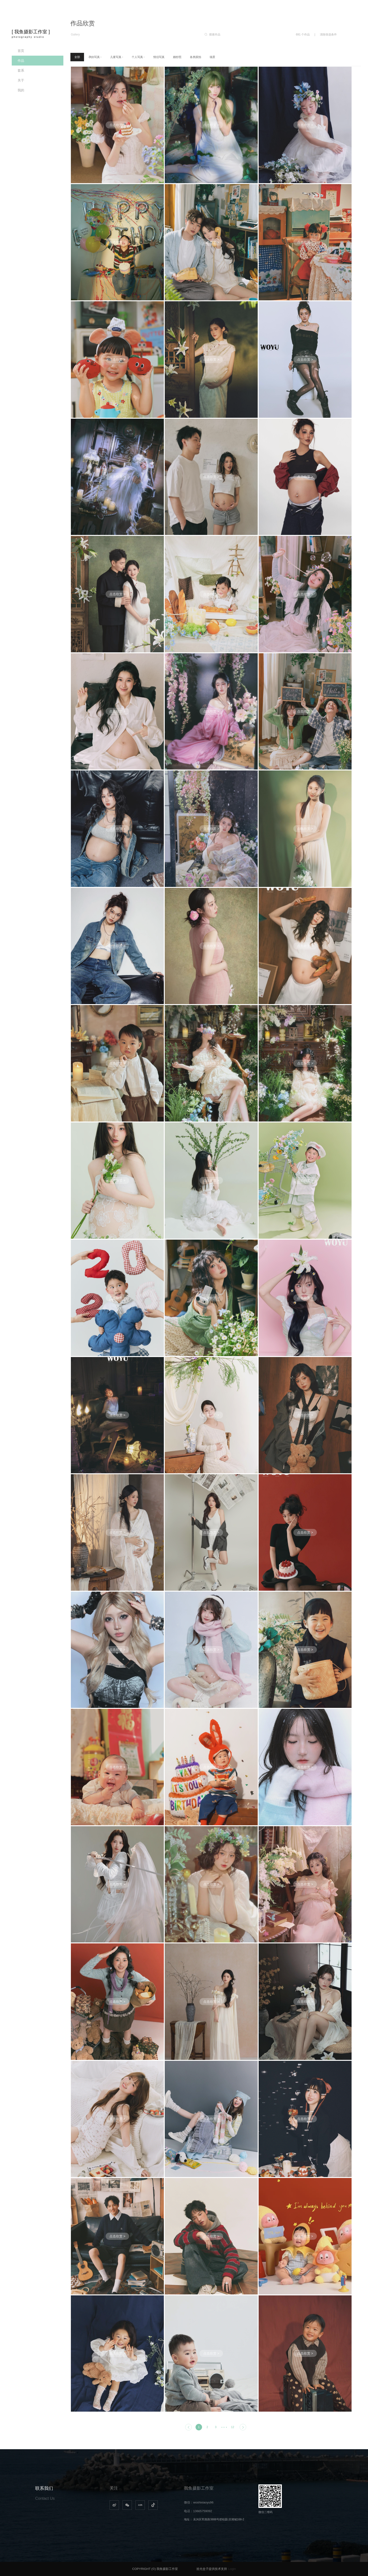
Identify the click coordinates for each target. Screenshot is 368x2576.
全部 (77, 57)
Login (232, 2569)
